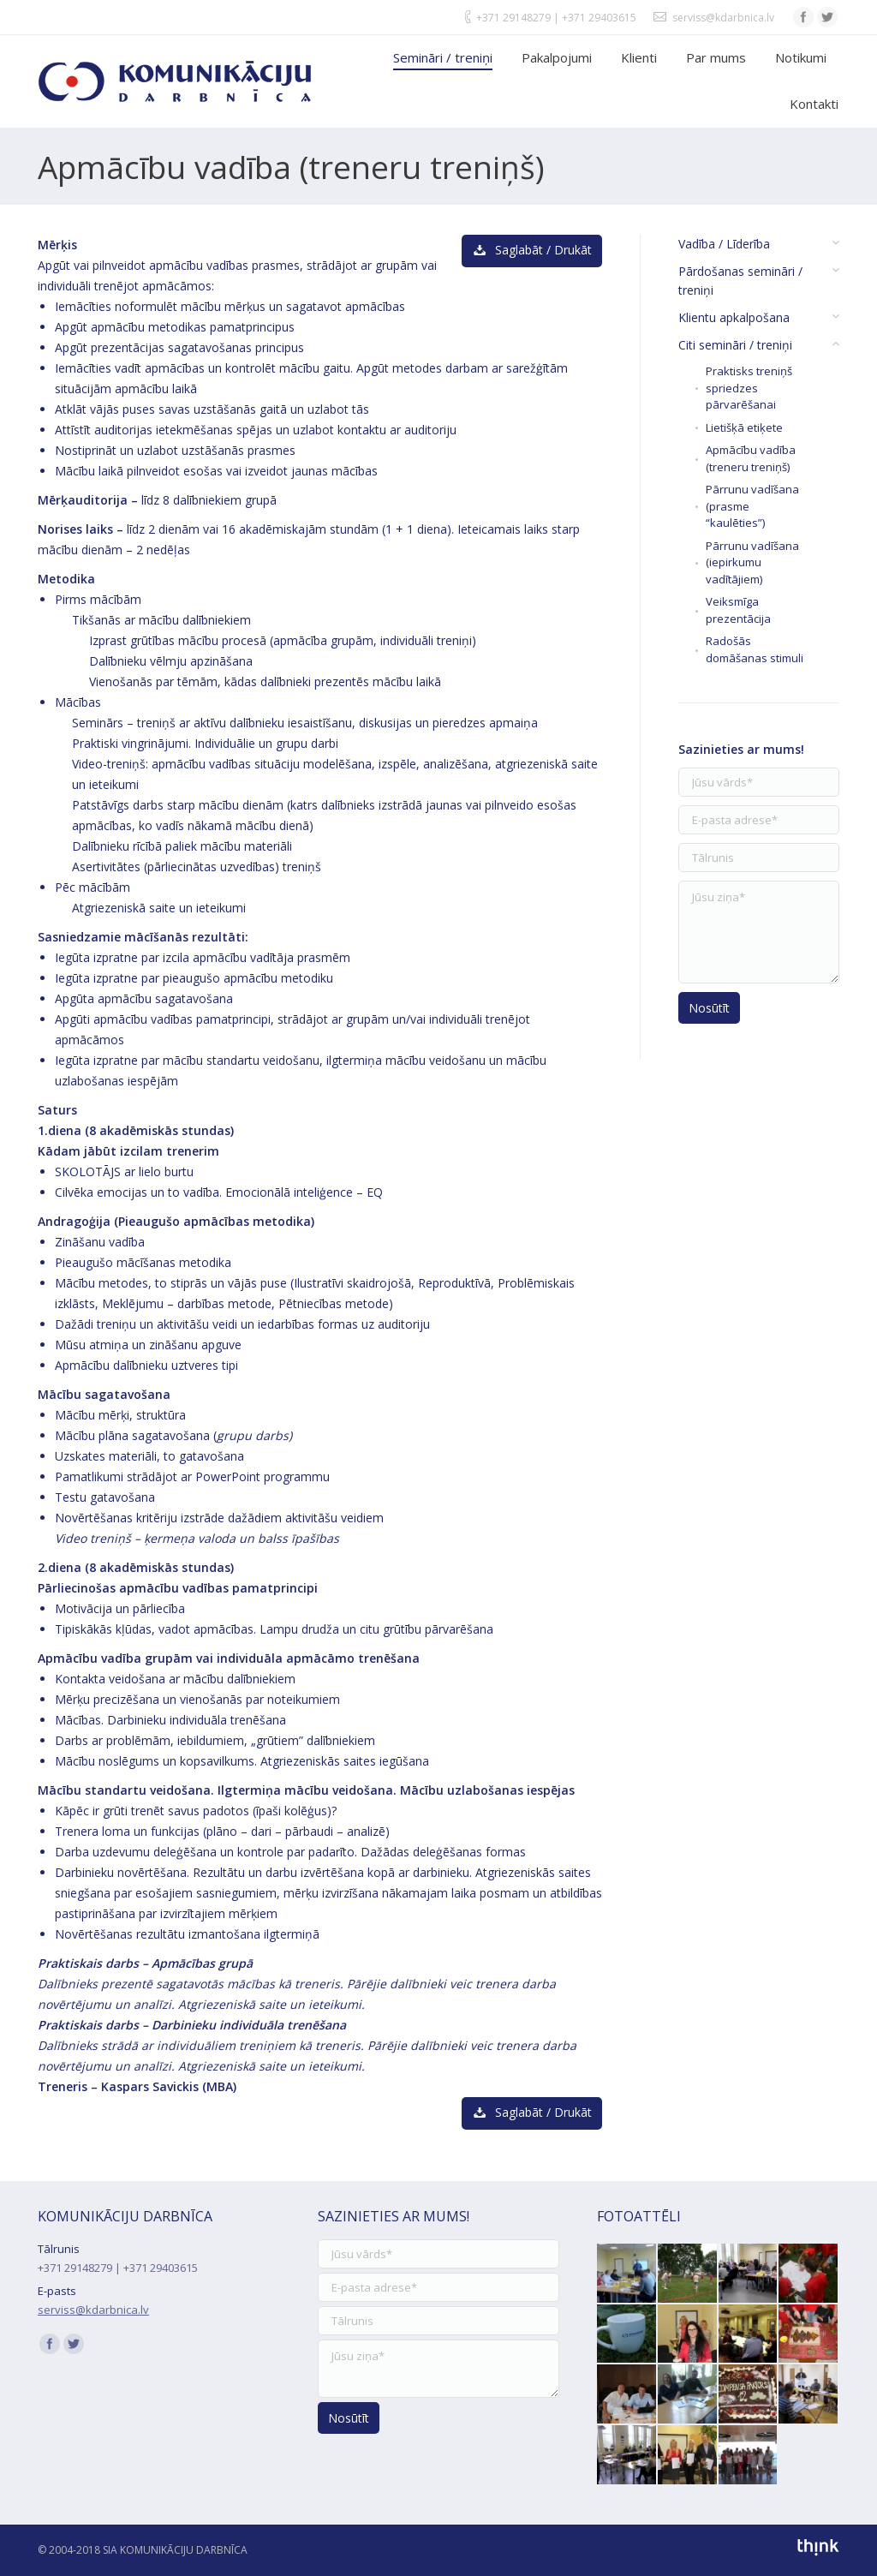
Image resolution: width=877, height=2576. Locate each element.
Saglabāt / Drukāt (532, 250)
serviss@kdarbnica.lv (723, 17)
